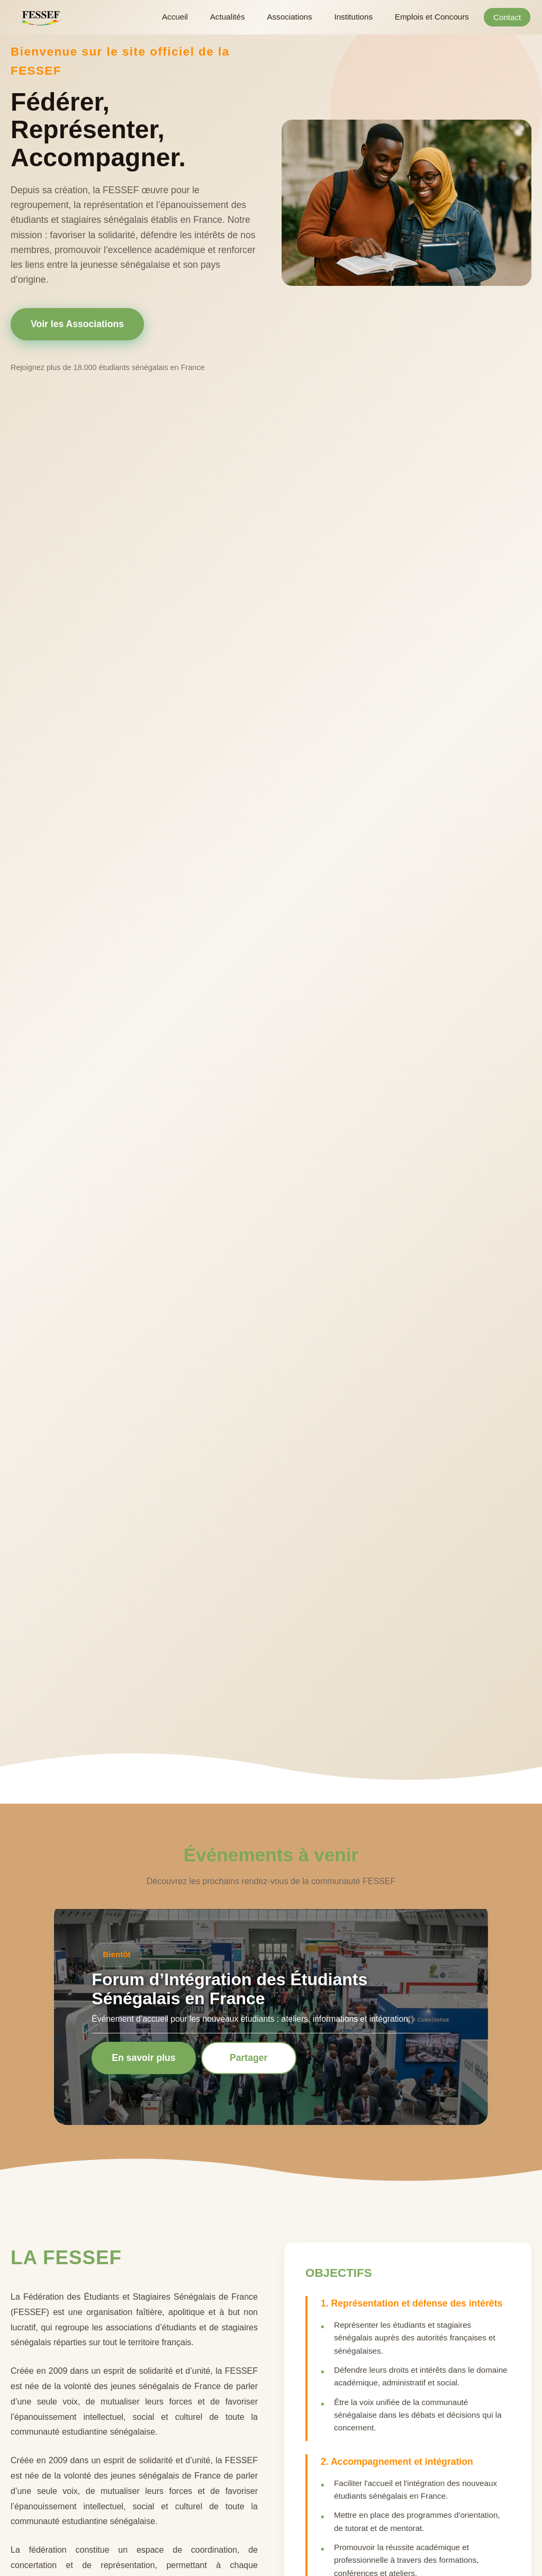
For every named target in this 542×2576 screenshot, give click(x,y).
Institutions (357, 17)
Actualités (233, 17)
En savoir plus (143, 2057)
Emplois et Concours (434, 17)
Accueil (183, 17)
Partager (248, 2057)
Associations (294, 17)
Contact (509, 17)
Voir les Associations (77, 324)
